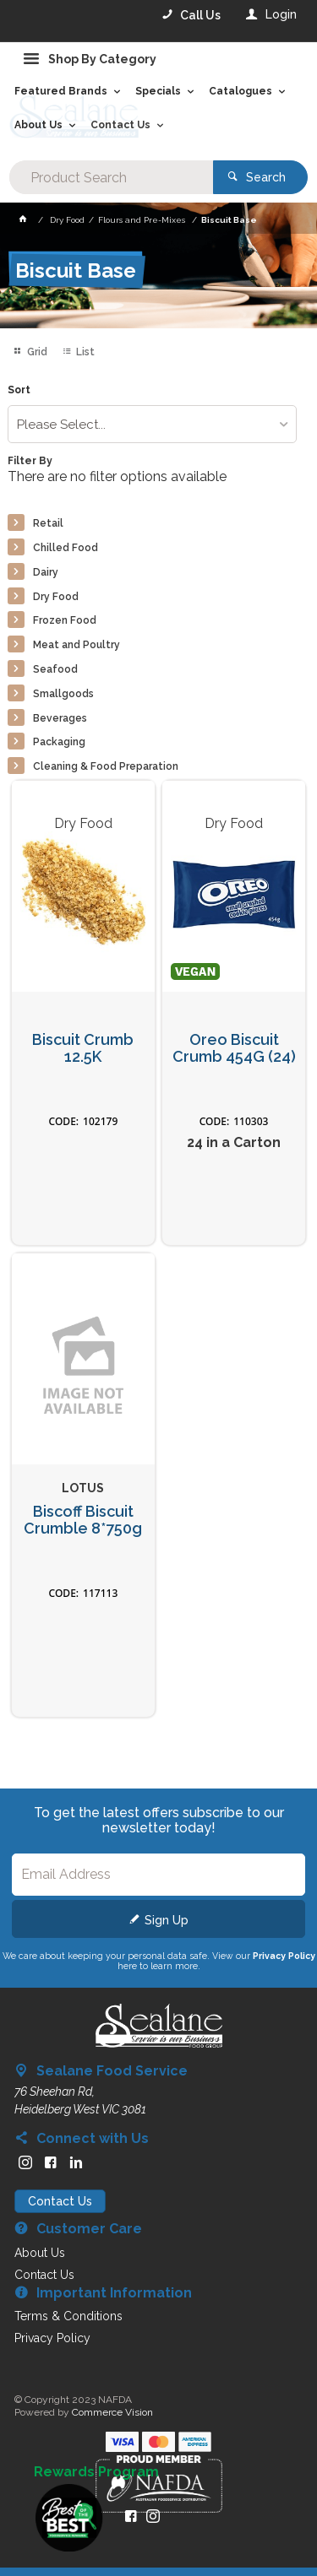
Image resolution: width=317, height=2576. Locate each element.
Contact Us (60, 2201)
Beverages (60, 718)
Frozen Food (64, 620)
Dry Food (56, 597)
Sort (19, 390)
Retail (48, 523)
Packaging (59, 742)
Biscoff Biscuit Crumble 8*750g (83, 1520)
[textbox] (110, 177)
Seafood (55, 669)
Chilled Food (65, 548)
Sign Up (167, 1920)
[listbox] (152, 424)
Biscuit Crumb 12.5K (83, 1048)
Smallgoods (63, 694)
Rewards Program (96, 2472)
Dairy (45, 572)
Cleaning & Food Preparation (105, 766)
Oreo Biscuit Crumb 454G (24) (234, 1048)
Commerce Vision (112, 2412)
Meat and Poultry (76, 645)
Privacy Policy (284, 1956)
